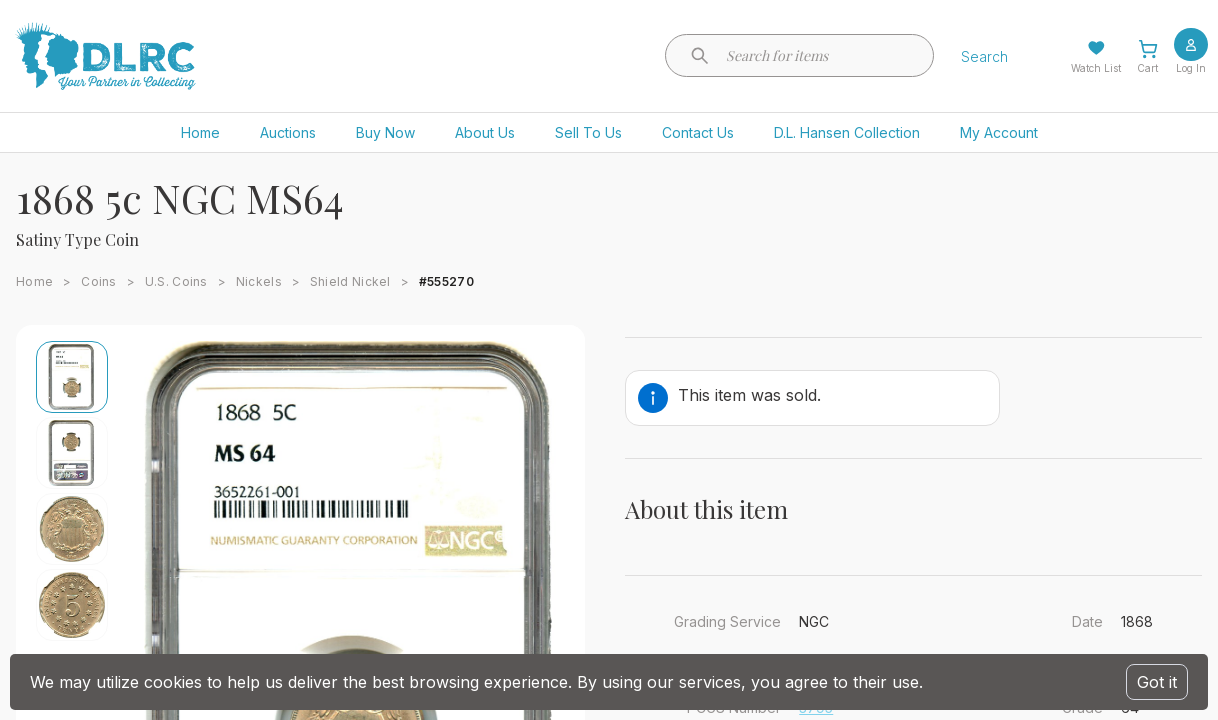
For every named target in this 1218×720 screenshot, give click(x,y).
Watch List (1096, 68)
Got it (1157, 682)
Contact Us (698, 132)
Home (200, 132)
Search (984, 56)
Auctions (288, 132)
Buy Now (385, 132)
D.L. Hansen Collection (847, 132)
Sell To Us (588, 132)
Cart (1147, 68)
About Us (485, 132)
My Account (999, 132)
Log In (1191, 68)
